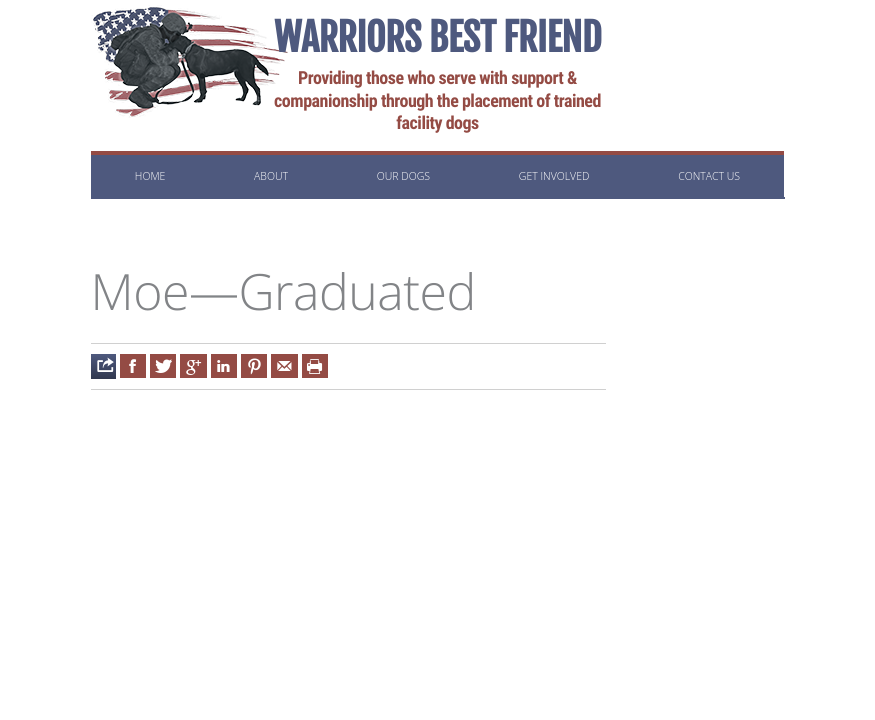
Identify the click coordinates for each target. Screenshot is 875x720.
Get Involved (554, 176)
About (271, 176)
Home (150, 176)
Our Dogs (403, 176)
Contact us (709, 176)
